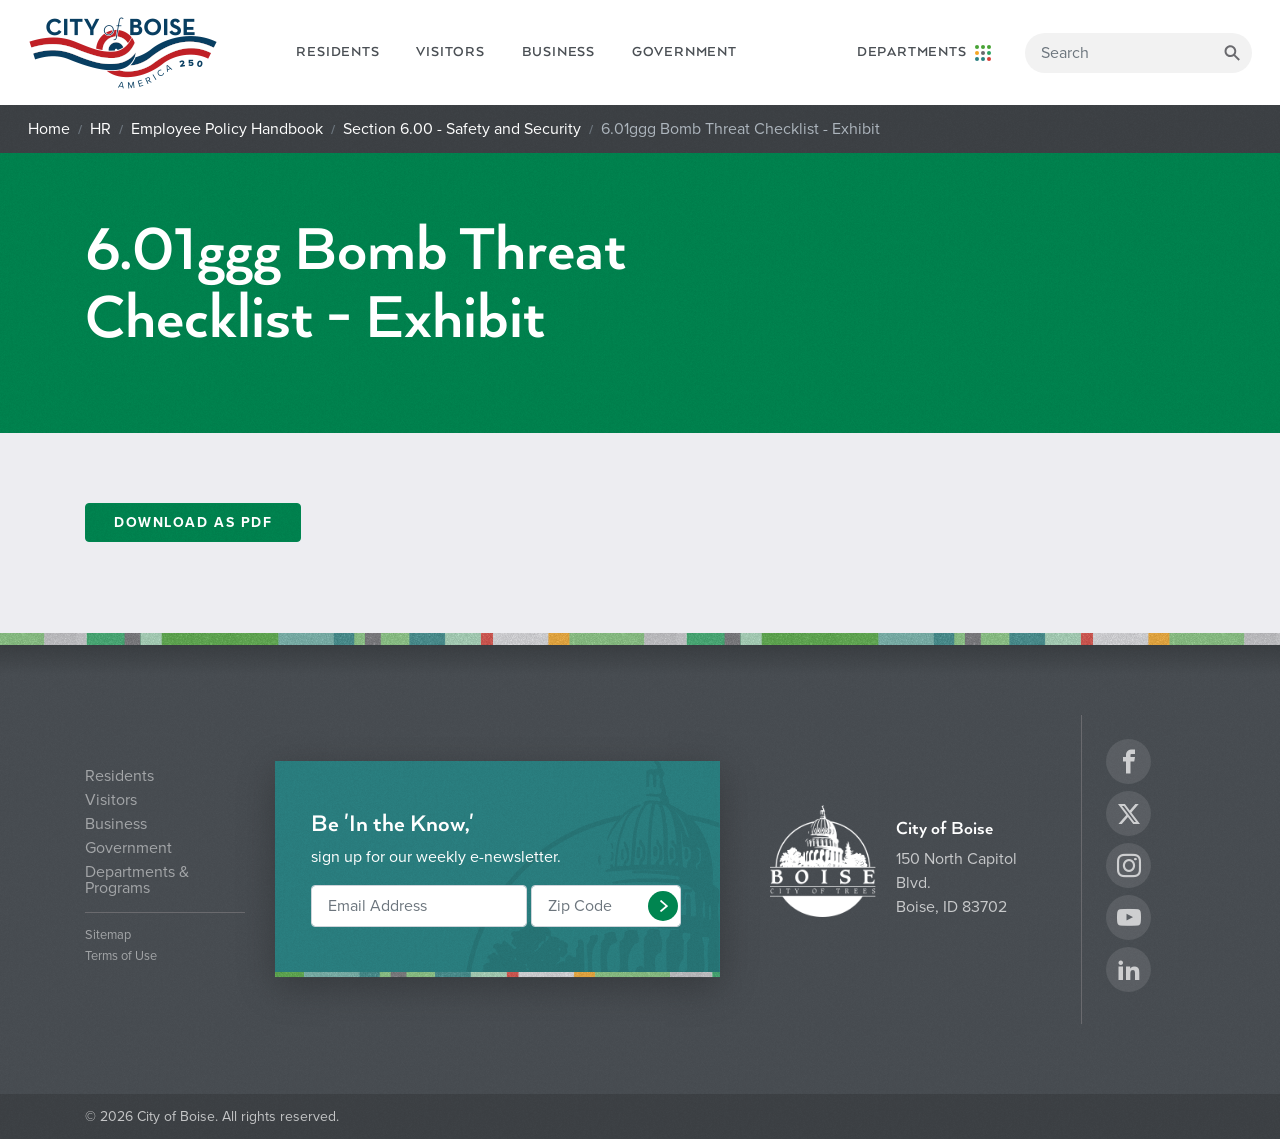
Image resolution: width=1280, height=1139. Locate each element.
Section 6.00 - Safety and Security (462, 129)
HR (100, 129)
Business (558, 52)
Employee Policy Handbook (227, 129)
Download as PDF (193, 522)
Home (49, 129)
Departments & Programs (137, 880)
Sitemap (108, 935)
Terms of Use (121, 956)
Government (684, 52)
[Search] (1138, 53)
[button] (663, 906)
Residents (337, 52)
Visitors (450, 52)
